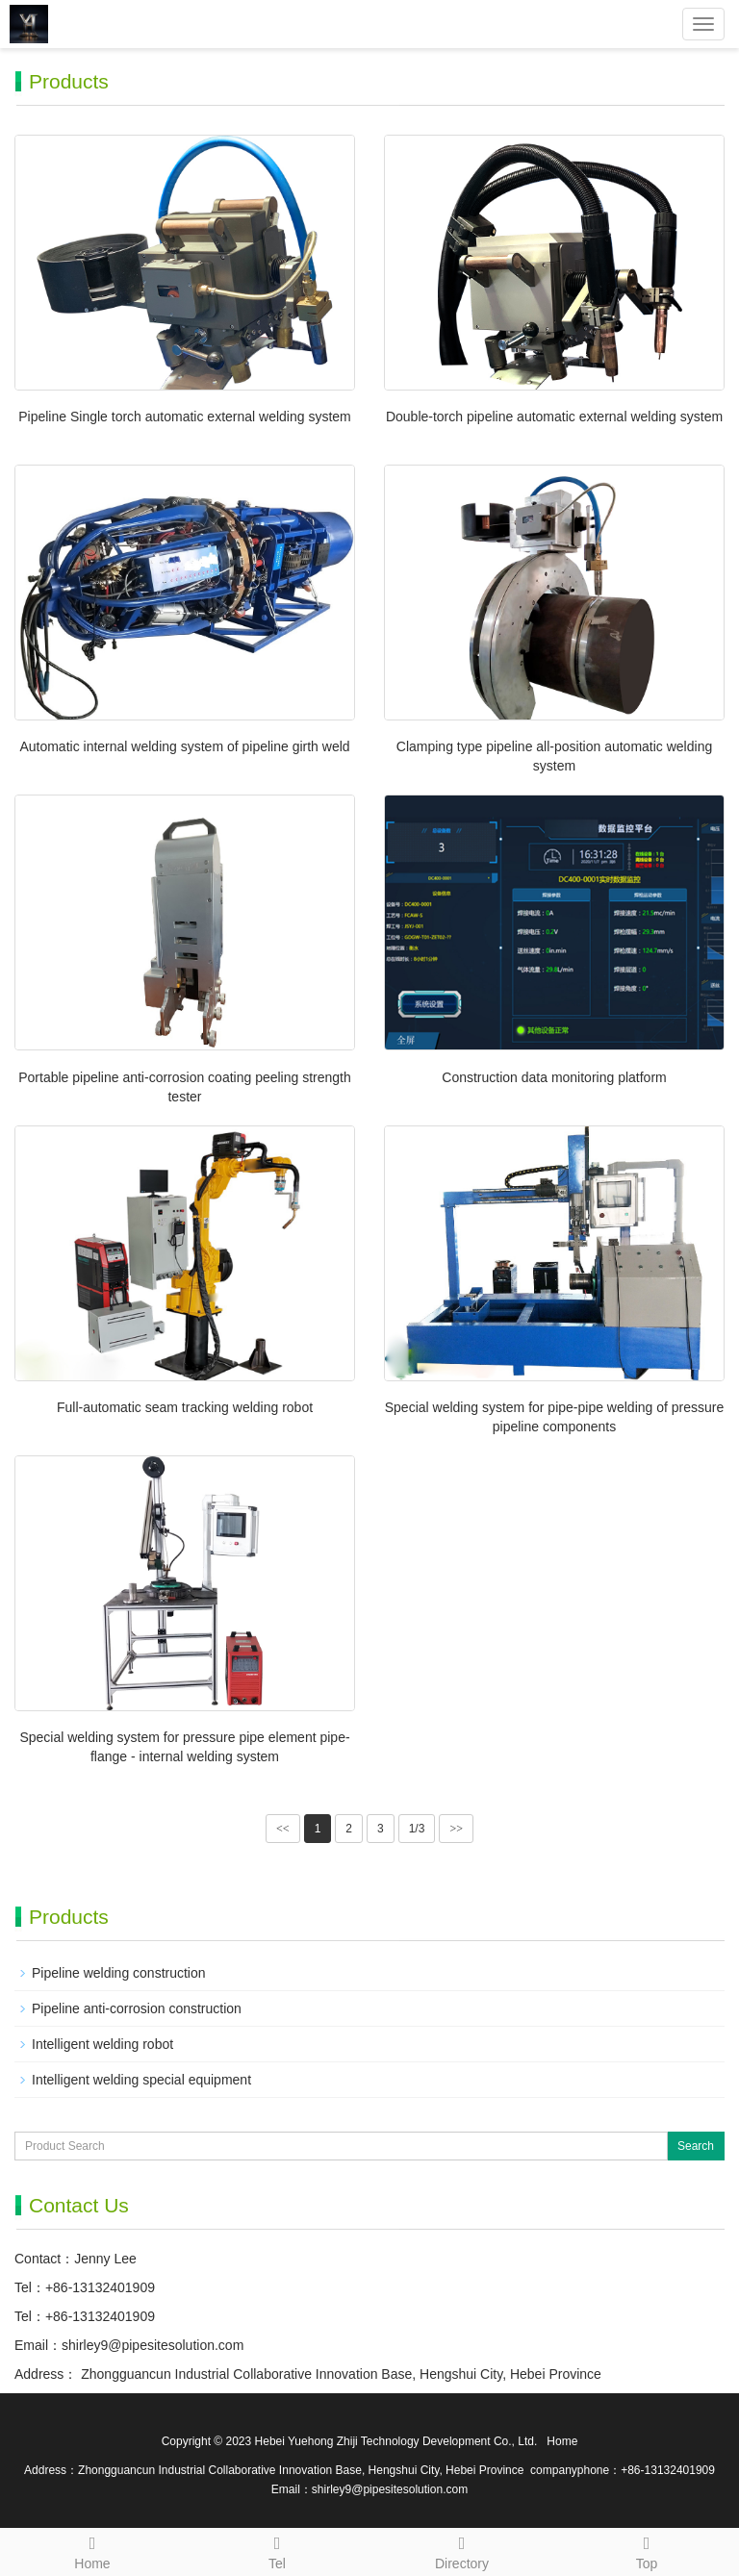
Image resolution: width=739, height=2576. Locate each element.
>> (456, 1828)
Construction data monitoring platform (554, 1077)
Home (92, 2550)
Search (695, 2146)
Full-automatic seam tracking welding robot (185, 1407)
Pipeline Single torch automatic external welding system (184, 416)
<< (283, 1828)
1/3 (417, 1828)
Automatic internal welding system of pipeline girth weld (184, 746)
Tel (277, 2550)
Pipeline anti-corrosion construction (137, 2008)
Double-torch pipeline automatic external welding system (554, 416)
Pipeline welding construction (119, 1973)
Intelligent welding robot (102, 2044)
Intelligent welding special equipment (141, 2079)
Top (646, 2550)
